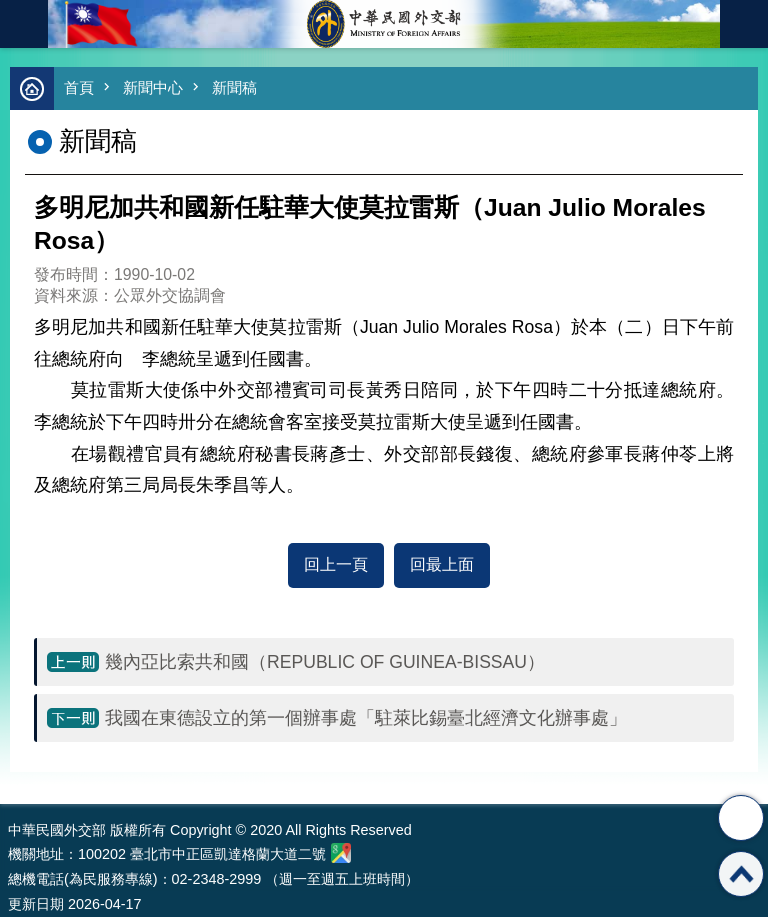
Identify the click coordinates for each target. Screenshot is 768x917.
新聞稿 (234, 87)
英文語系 (744, 24)
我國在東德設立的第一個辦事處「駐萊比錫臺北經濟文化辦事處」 (366, 718)
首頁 (79, 87)
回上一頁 (336, 564)
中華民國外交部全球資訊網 (384, 24)
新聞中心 (153, 87)
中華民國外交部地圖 (341, 853)
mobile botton (24, 24)
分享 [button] (741, 818)
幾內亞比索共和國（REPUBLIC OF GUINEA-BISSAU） (325, 662)
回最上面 (442, 564)
